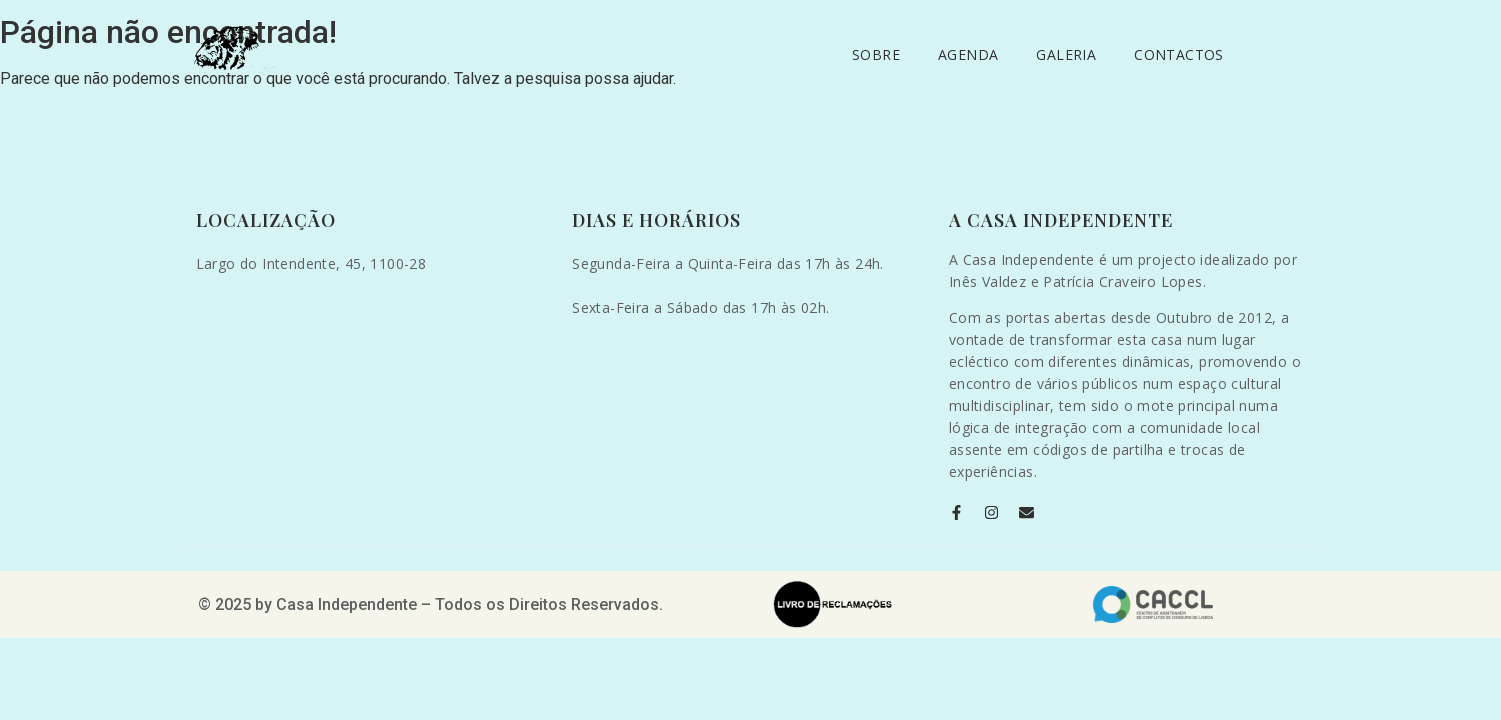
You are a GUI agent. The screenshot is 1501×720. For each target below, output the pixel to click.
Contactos (1179, 54)
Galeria (1066, 54)
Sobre (876, 54)
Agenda (968, 54)
